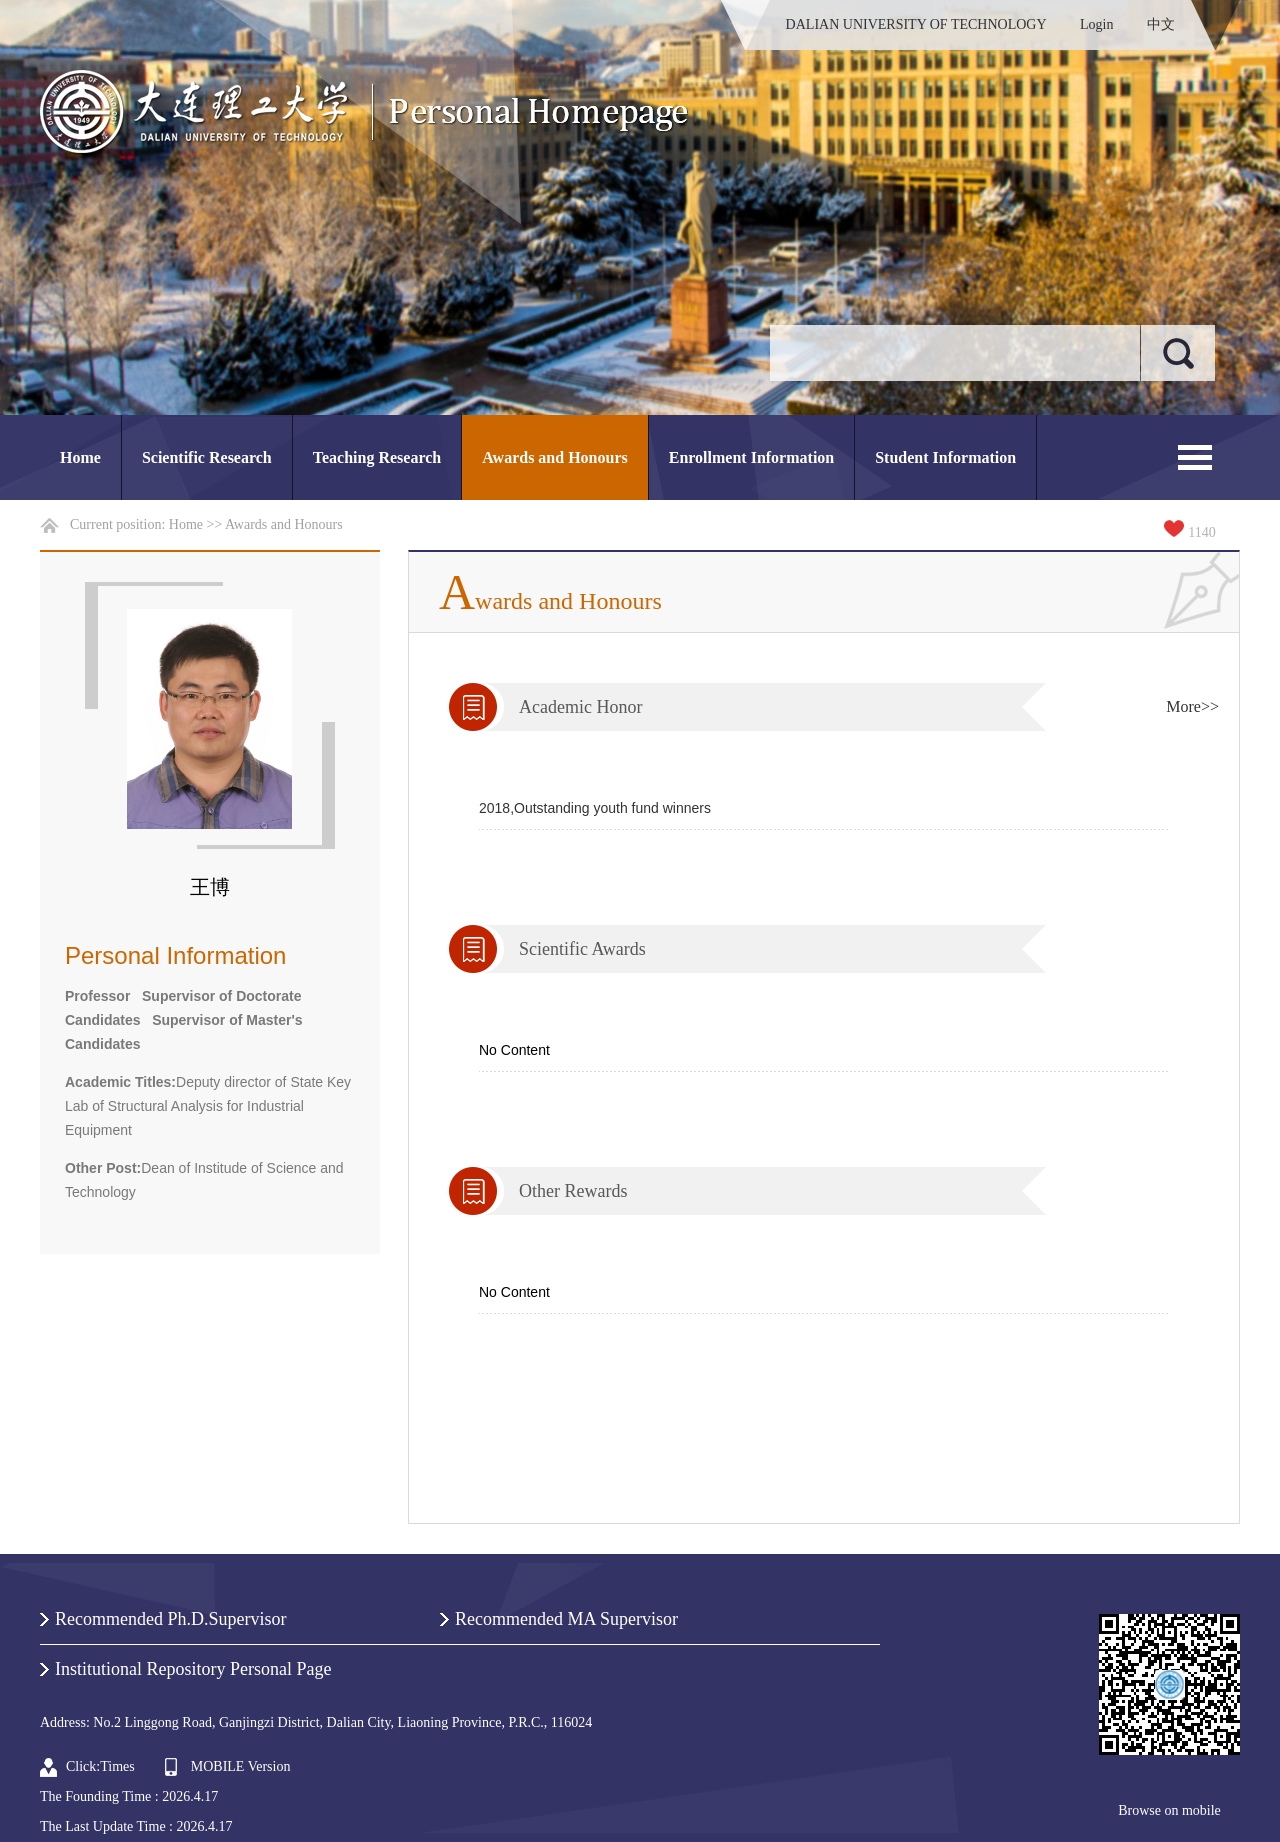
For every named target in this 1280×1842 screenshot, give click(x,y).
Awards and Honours (555, 457)
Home (80, 457)
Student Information (945, 457)
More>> (1192, 706)
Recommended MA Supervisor (566, 1619)
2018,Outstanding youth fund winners (595, 808)
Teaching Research (377, 457)
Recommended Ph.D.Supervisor (170, 1619)
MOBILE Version (241, 1766)
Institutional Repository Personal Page (193, 1669)
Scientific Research (207, 457)
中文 (1161, 24)
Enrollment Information (751, 457)
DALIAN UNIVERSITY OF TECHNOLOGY (916, 24)
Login (1096, 24)
